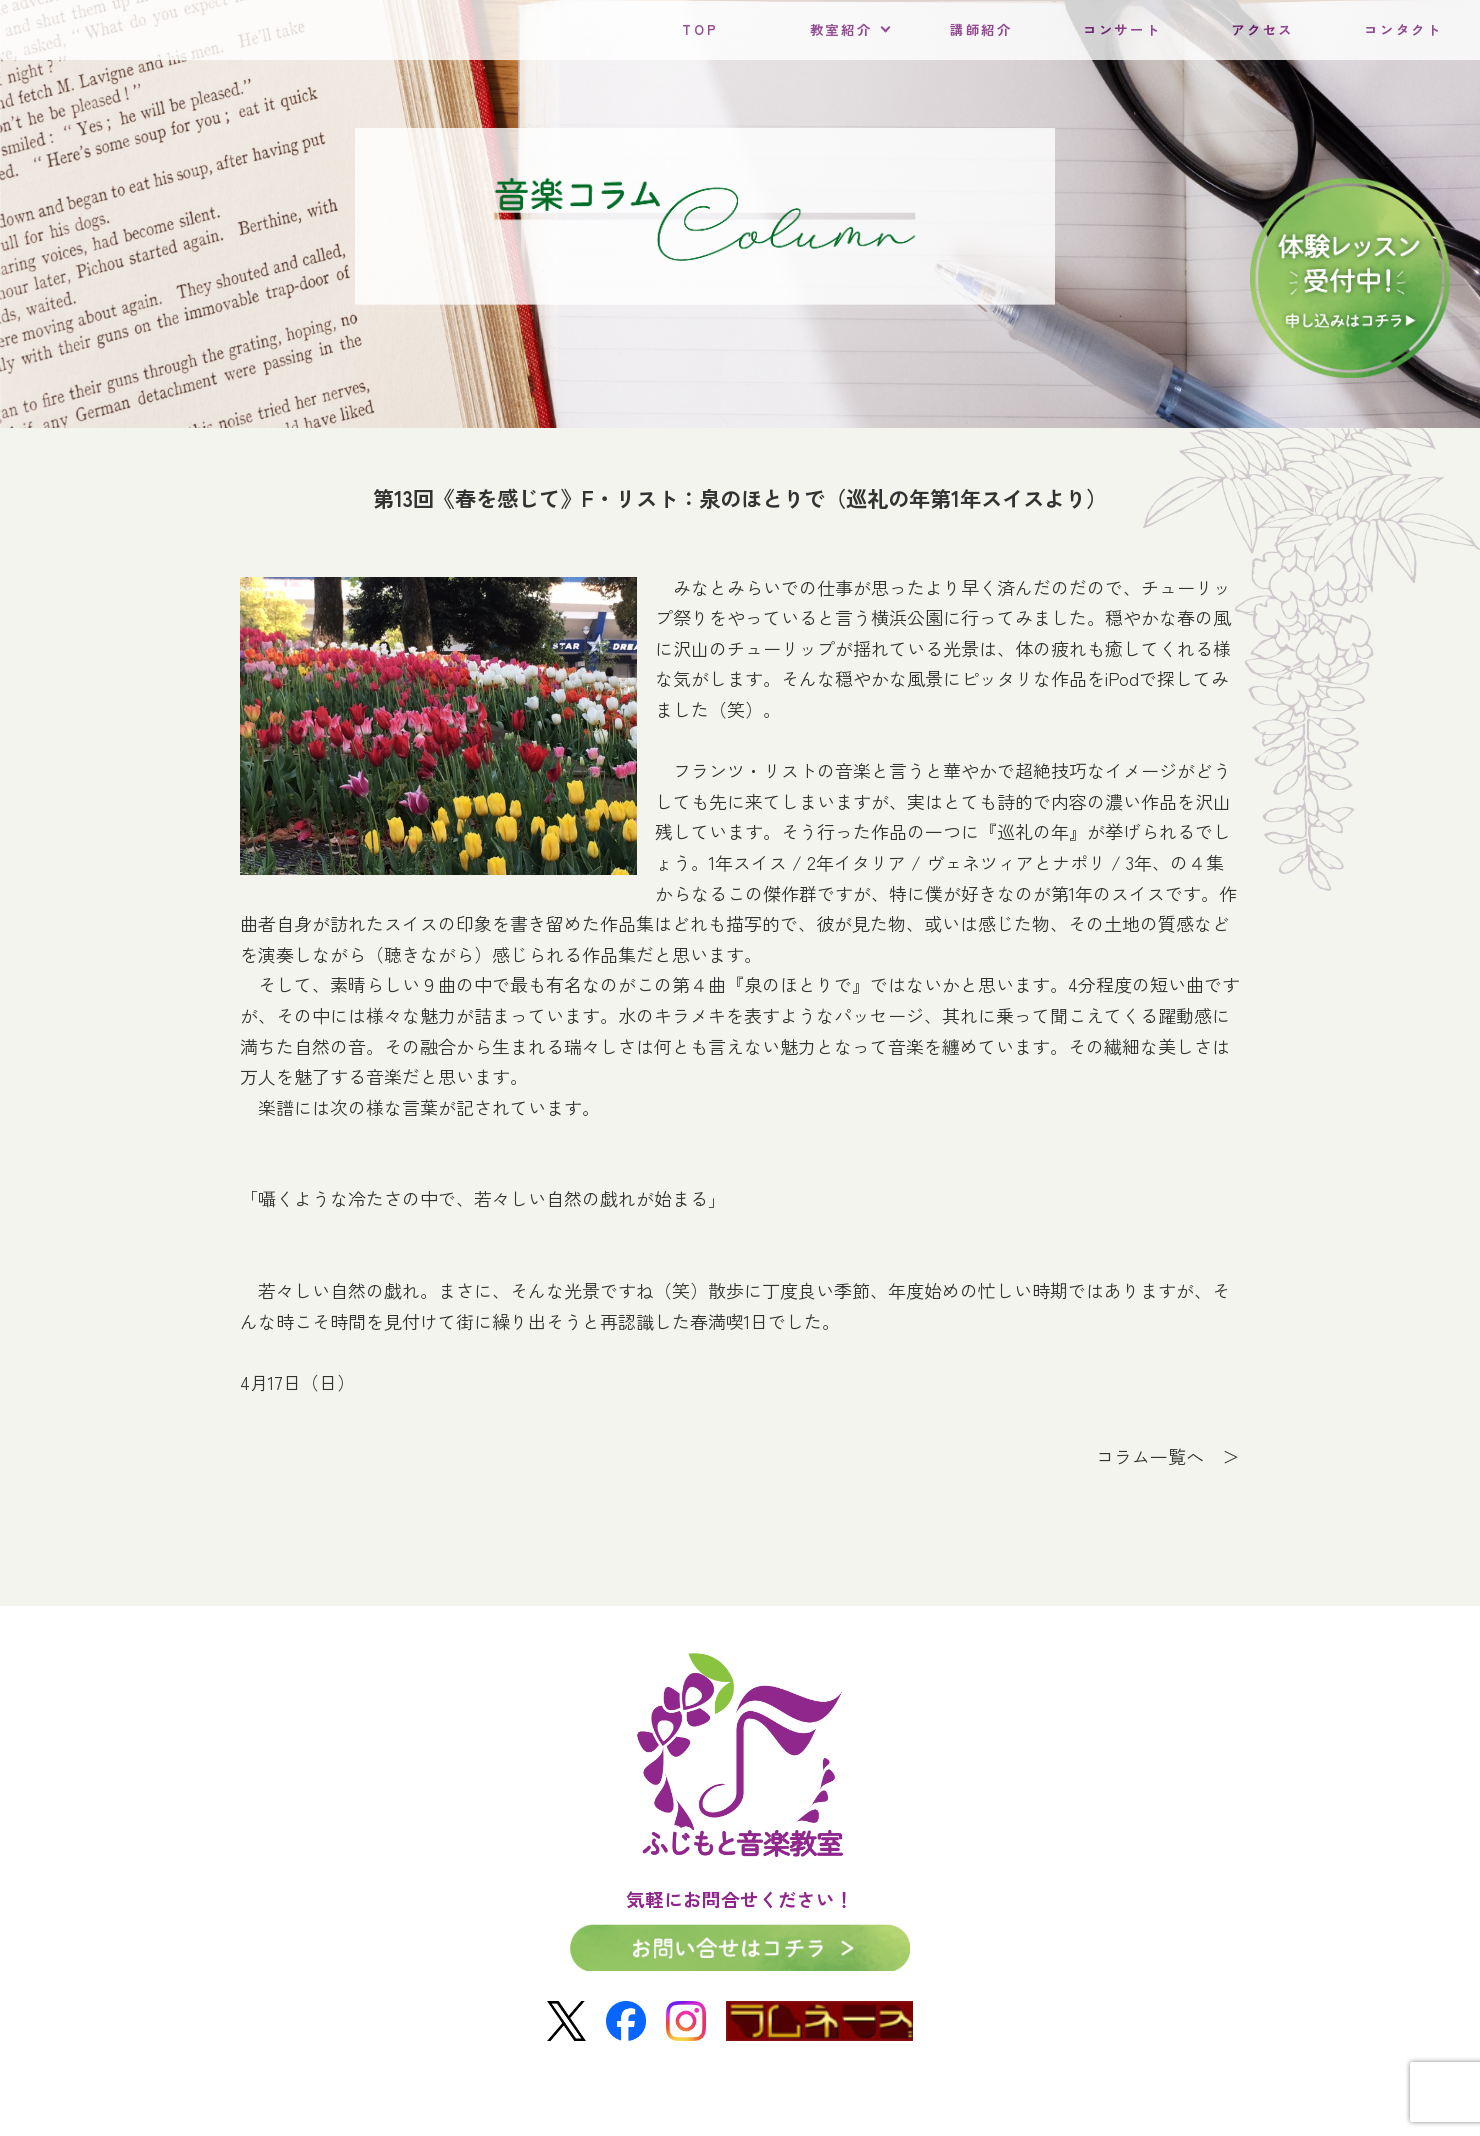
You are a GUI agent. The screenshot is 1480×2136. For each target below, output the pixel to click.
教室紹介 (841, 29)
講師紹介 (981, 29)
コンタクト (1403, 29)
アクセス (1262, 29)
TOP (700, 29)
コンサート (1122, 29)
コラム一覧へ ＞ (1168, 1456)
